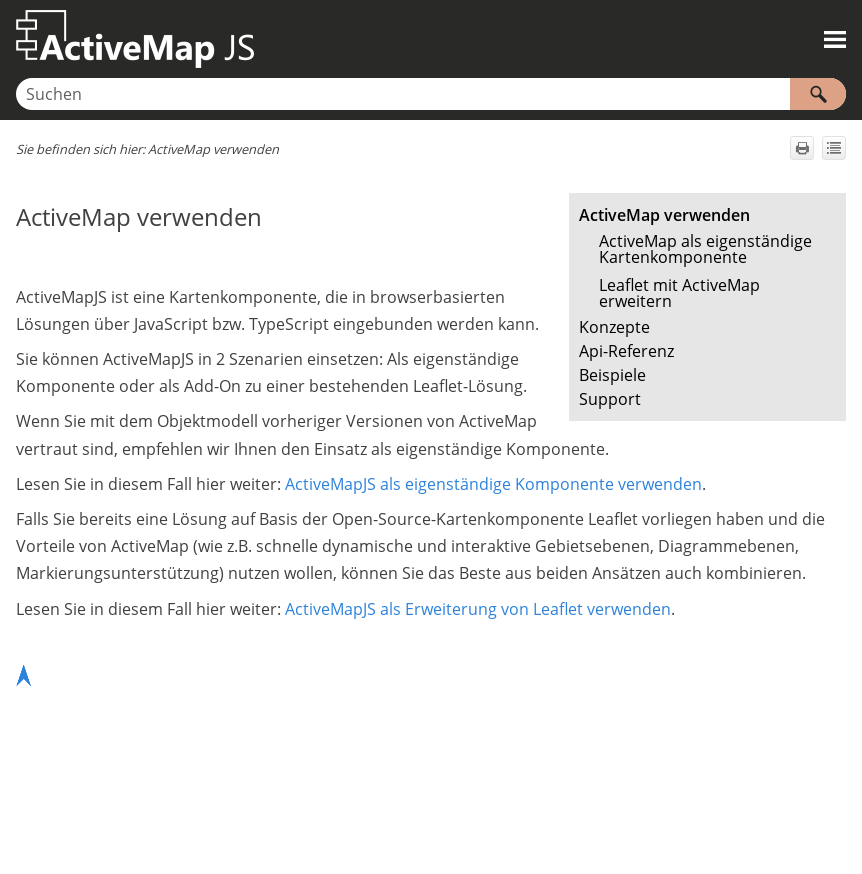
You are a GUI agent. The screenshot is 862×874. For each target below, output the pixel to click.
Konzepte (614, 327)
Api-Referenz (626, 351)
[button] (818, 94)
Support (610, 399)
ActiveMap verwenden (664, 215)
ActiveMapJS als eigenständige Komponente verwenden (493, 484)
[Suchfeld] (431, 94)
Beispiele (612, 375)
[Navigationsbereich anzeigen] (835, 39)
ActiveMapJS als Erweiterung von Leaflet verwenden (478, 609)
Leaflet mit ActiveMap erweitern (679, 293)
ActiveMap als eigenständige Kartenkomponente (705, 249)
